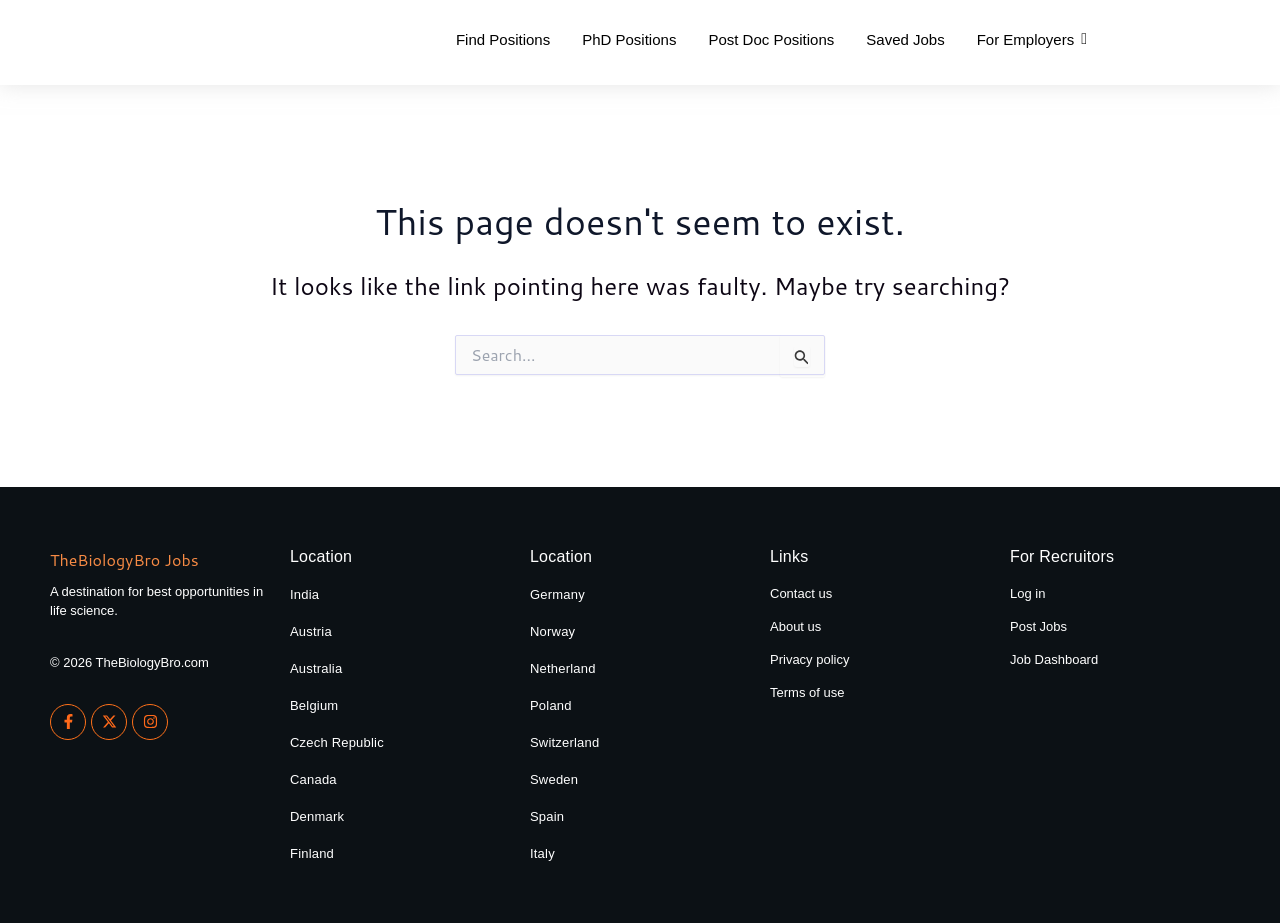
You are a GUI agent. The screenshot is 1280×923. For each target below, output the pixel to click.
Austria (311, 631)
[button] (1032, 39)
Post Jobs (1038, 626)
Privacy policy (809, 659)
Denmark (317, 816)
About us (795, 626)
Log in (1027, 593)
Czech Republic (337, 742)
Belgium (314, 705)
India (304, 594)
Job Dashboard (1054, 659)
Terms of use (807, 692)
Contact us (801, 593)
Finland (312, 853)
